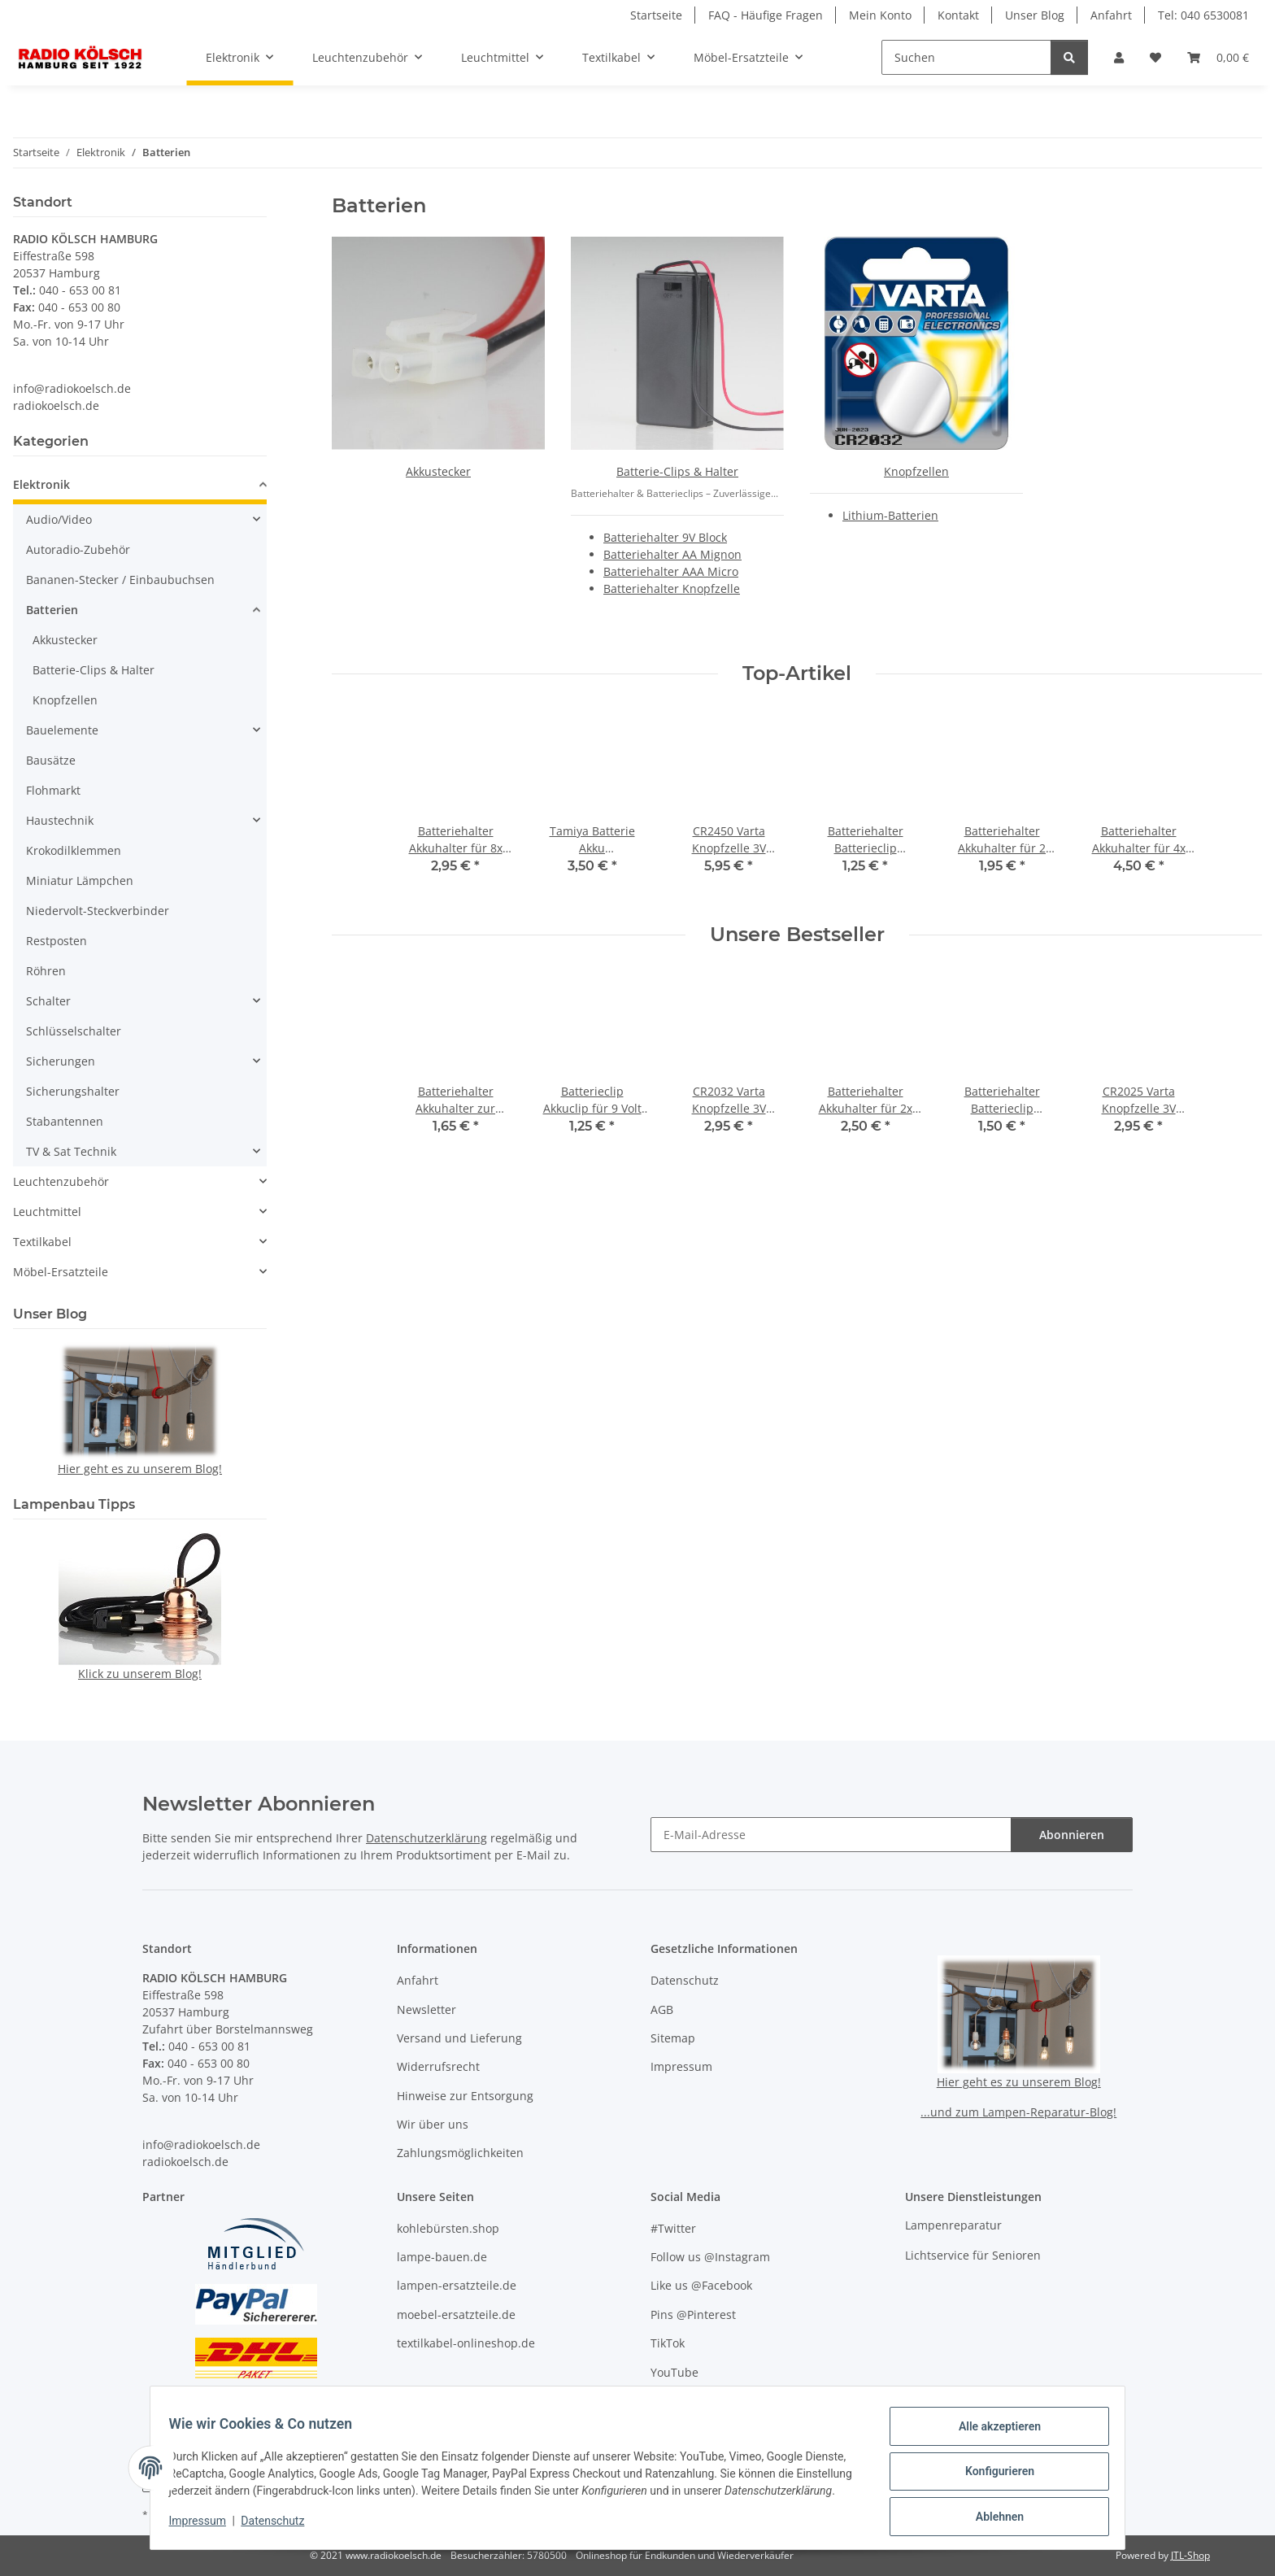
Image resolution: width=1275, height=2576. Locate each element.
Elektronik (41, 484)
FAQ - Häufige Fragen (765, 15)
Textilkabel (42, 1241)
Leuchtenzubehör (61, 1181)
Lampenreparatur (953, 2225)
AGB (662, 2009)
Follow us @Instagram (710, 2256)
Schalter (48, 1001)
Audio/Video (59, 519)
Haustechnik (60, 820)
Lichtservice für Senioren (973, 2255)
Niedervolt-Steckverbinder (97, 910)
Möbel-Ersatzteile (60, 1271)
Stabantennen (64, 1121)
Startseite (656, 15)
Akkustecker (438, 471)
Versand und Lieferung (459, 2038)
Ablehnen (992, 2511)
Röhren (46, 971)
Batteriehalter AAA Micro (670, 571)
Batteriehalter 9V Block (665, 537)
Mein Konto (880, 15)
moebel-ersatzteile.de (456, 2314)
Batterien (52, 609)
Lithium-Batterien (890, 515)
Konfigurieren (991, 2469)
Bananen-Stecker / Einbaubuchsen (120, 579)
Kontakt (958, 15)
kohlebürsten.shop (448, 2228)
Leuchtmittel (47, 1211)
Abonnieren (1071, 1834)
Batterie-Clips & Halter (677, 471)
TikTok (668, 2343)
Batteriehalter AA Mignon (672, 554)
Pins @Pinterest (693, 2314)
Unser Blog (1034, 15)
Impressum (204, 2527)
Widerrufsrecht (438, 2066)
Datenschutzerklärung (426, 1838)
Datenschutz (280, 2527)
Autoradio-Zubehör (78, 549)
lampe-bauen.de (442, 2256)
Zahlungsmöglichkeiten (460, 2152)
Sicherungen (60, 1061)
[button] (1119, 57)
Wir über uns (432, 2124)
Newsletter (426, 2009)
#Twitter (673, 2228)
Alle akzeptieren (992, 2427)
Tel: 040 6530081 (1203, 15)
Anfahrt (1111, 15)
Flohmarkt (53, 790)
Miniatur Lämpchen (79, 880)
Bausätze (51, 760)
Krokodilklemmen (73, 850)
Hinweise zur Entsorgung (465, 2095)
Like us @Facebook (701, 2285)
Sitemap (673, 2038)
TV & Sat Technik (71, 1151)
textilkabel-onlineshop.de (466, 2343)
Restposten (56, 940)
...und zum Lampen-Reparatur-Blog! (1018, 2112)
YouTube (674, 2372)
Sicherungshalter (73, 1091)
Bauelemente (62, 730)
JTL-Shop (1190, 2555)
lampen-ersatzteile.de (456, 2285)
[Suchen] (966, 57)
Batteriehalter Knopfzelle (671, 588)
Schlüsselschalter (73, 1031)
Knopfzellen (916, 471)
